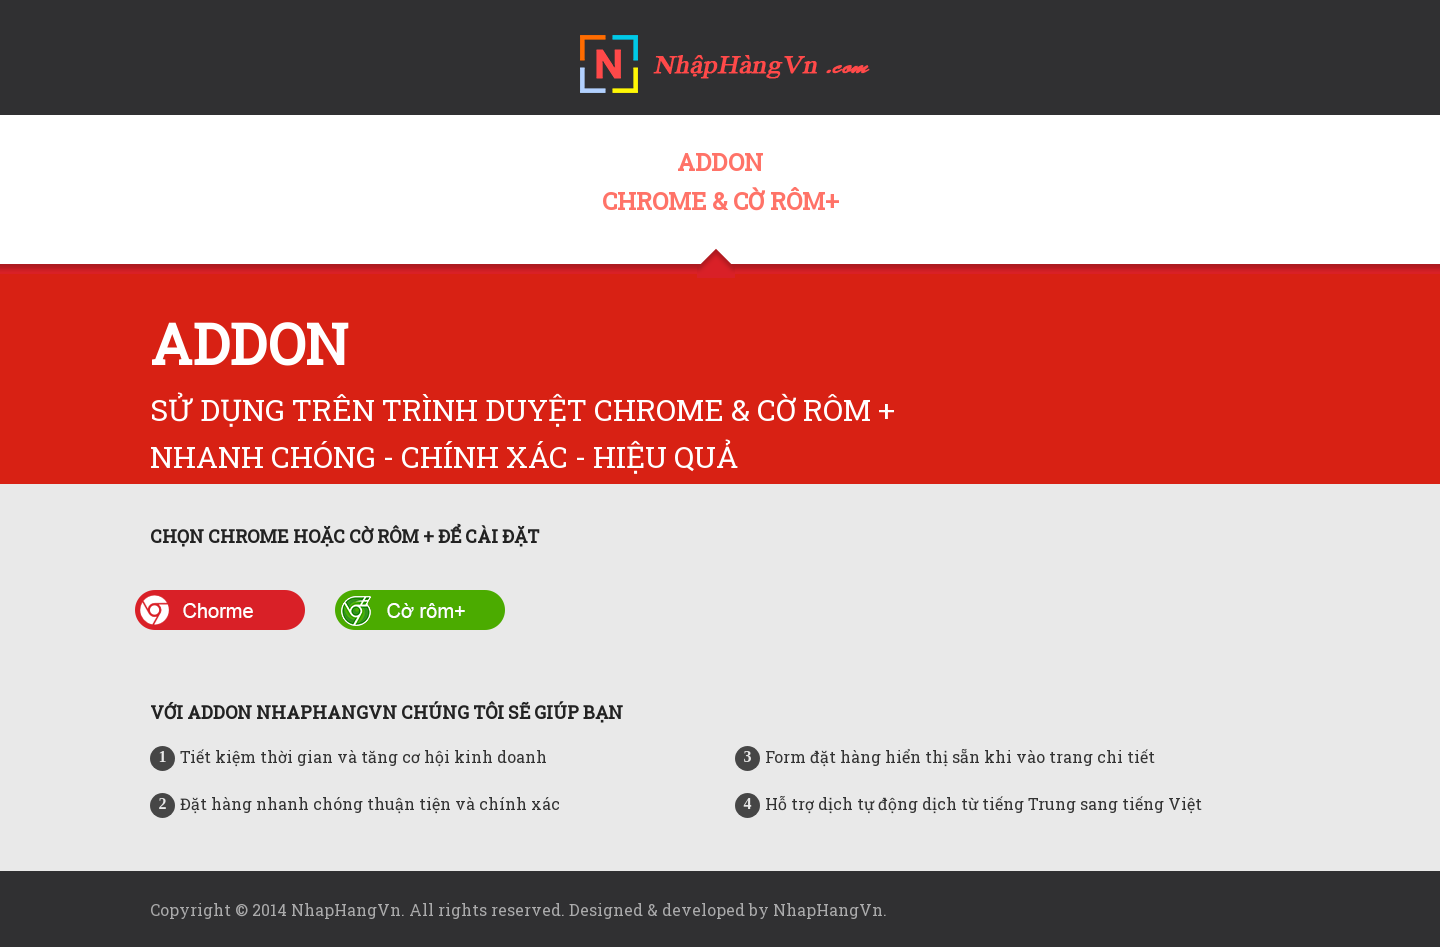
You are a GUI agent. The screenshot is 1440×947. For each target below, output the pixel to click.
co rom (420, 610)
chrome (220, 610)
